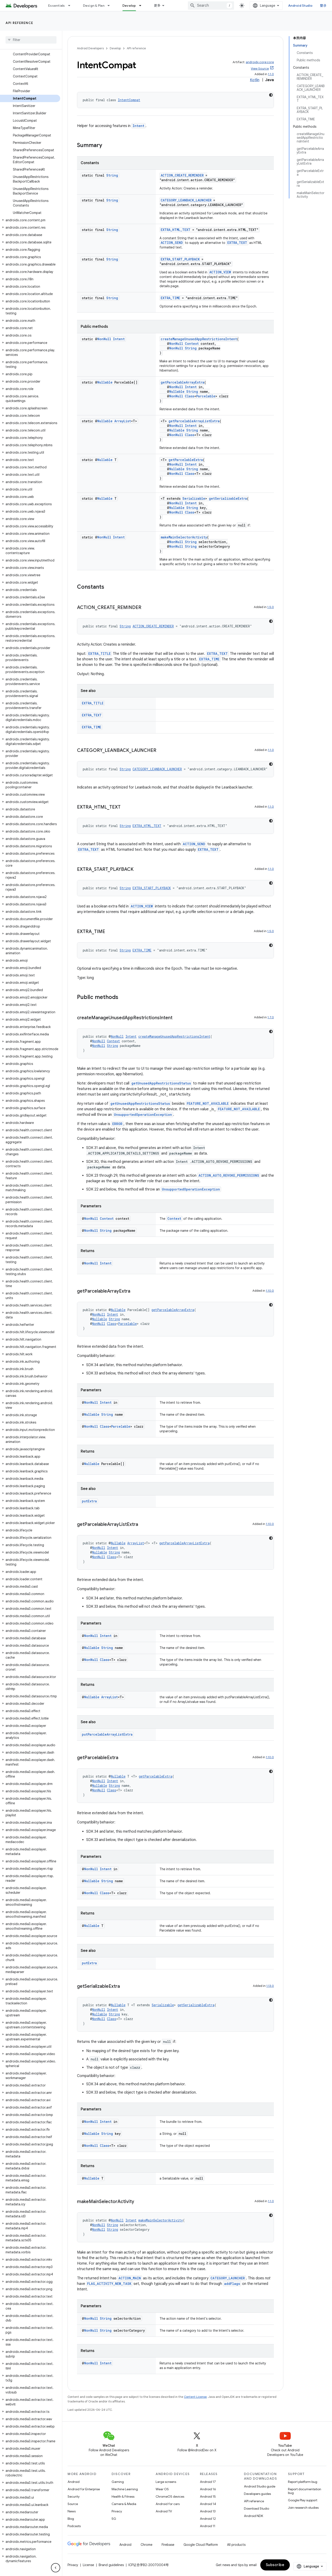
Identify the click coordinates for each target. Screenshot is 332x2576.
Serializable (193, 498)
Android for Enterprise (84, 2489)
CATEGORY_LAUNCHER (227, 2278)
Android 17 (208, 2482)
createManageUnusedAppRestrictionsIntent (199, 339)
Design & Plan (93, 5)
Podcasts (74, 2526)
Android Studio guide (259, 2486)
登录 (323, 5)
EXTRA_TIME (170, 298)
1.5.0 (270, 607)
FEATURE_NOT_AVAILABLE (208, 1103)
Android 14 (208, 2504)
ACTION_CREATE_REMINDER (182, 175)
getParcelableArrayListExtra (194, 421)
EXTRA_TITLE (99, 653)
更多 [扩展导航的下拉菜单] (157, 5)
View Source (260, 69)
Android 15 (208, 2496)
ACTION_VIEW (220, 272)
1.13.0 (270, 1986)
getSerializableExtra (228, 498)
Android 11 (207, 2526)
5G (114, 2519)
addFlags (232, 2283)
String (112, 175)
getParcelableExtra (186, 460)
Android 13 (208, 2511)
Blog (71, 2519)
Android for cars (168, 2504)
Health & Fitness (123, 2496)
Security (74, 2496)
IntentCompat (129, 100)
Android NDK (253, 2516)
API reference (19, 23)
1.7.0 (270, 1017)
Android (74, 2482)
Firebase (168, 2545)
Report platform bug (302, 2482)
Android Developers (90, 48)
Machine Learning (125, 2489)
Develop (115, 48)
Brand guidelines (111, 2565)
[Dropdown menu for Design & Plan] (110, 5)
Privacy (117, 2511)
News (72, 2511)
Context (192, 343)
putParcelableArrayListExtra (107, 1734)
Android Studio (300, 5)
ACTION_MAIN (130, 2278)
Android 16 (208, 2489)
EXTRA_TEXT (237, 242)
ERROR (117, 1124)
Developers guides (257, 2494)
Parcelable (205, 396)
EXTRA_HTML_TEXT (175, 229)
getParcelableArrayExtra (182, 382)
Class (189, 396)
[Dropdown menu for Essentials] (71, 5)
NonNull (104, 339)
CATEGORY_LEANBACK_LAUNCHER (186, 200)
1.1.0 (271, 74)
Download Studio (256, 2508)
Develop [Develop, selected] (129, 5)
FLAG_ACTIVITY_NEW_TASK (109, 2283)
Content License (195, 2397)
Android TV (164, 2511)
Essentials (56, 5)
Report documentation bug (304, 2491)
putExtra (89, 1501)
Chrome (146, 2545)
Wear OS (162, 2489)
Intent (138, 126)
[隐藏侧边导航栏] (55, 2567)
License (88, 2565)
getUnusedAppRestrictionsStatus (161, 1083)
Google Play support (302, 2500)
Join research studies (303, 2507)
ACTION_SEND (172, 242)
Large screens (166, 2482)
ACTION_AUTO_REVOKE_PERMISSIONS (229, 1175)
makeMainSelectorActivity (184, 537)
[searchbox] (31, 40)
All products (236, 2545)
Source (73, 2504)
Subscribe (275, 2565)
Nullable (105, 382)
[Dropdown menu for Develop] (142, 5)
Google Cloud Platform (201, 2545)
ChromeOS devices (170, 2496)
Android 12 (208, 2519)
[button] (30, 220)
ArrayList (122, 421)
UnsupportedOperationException (143, 1114)
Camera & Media (124, 2504)
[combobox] (211, 5)
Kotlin (254, 80)
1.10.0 (270, 1291)
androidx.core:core (260, 62)
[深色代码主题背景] (271, 95)
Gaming (118, 2482)
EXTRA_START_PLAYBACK (180, 259)
